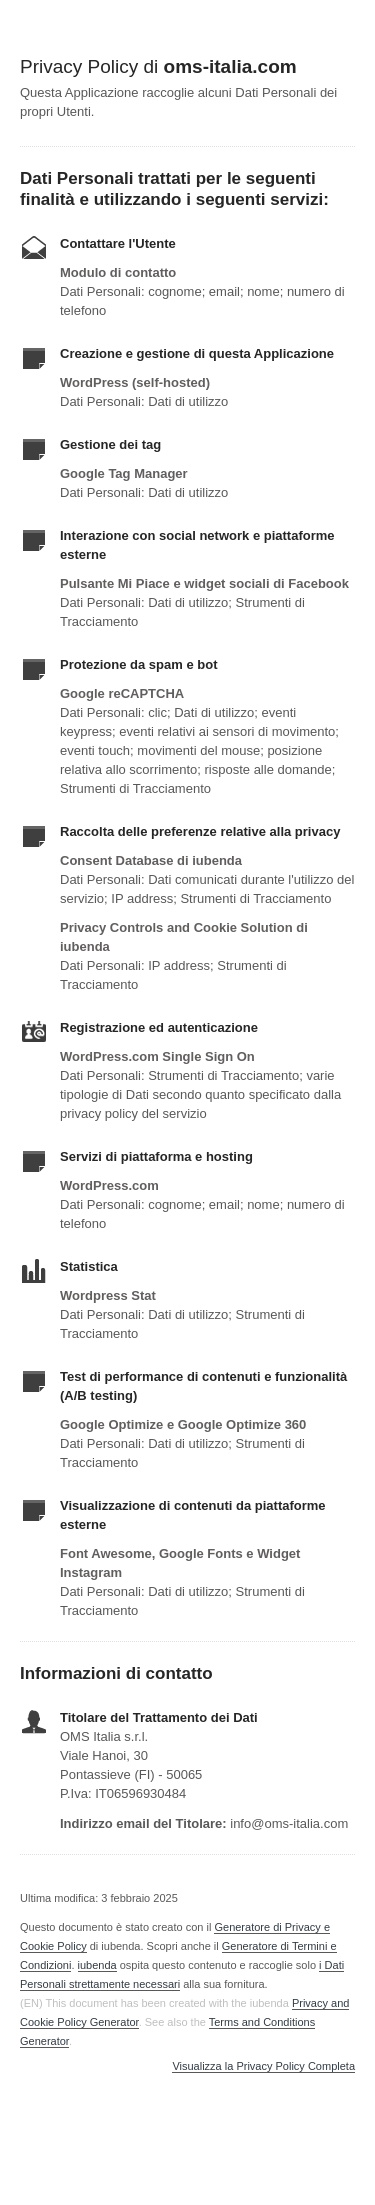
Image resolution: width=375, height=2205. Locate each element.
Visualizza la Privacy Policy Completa (263, 2066)
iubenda (97, 1965)
